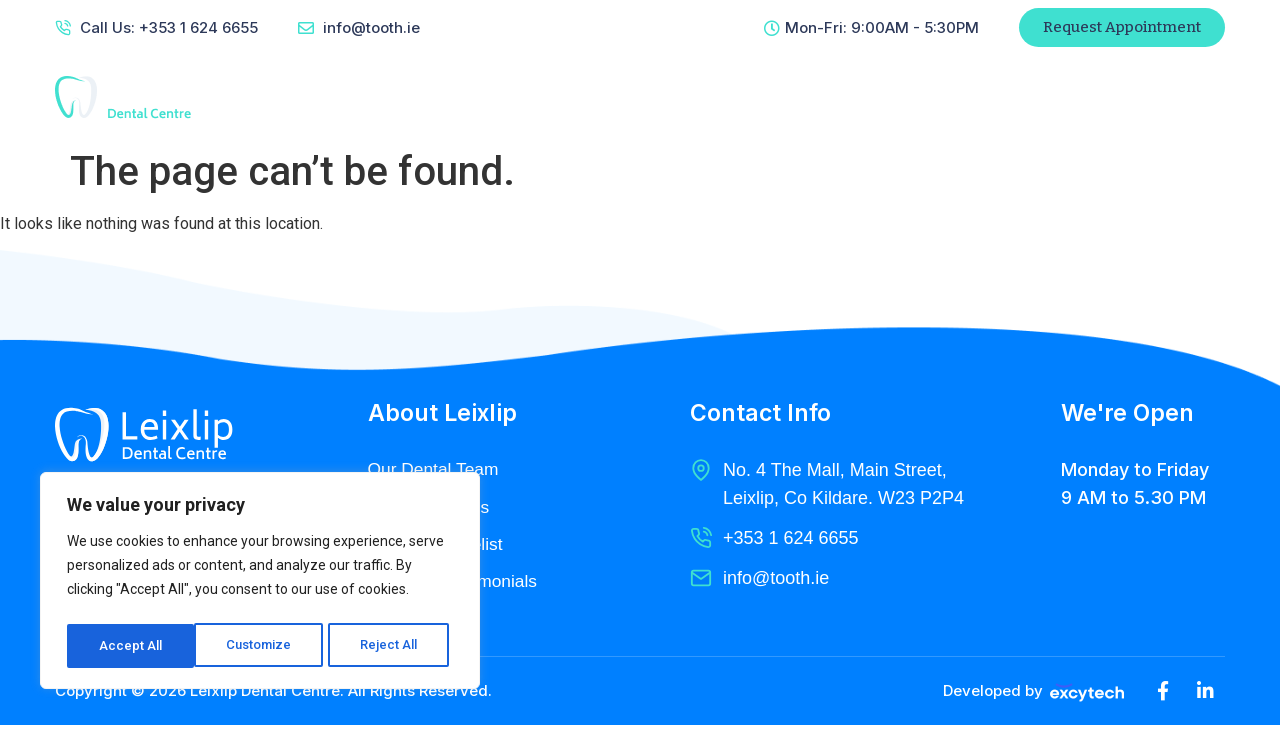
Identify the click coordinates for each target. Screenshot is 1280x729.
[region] (260, 584)
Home (449, 97)
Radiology (765, 97)
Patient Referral (1050, 97)
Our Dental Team (436, 470)
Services (654, 97)
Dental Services (431, 508)
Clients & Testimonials (456, 584)
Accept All (391, 646)
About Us (546, 97)
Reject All (263, 646)
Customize (131, 646)
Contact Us (884, 97)
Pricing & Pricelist (438, 546)
